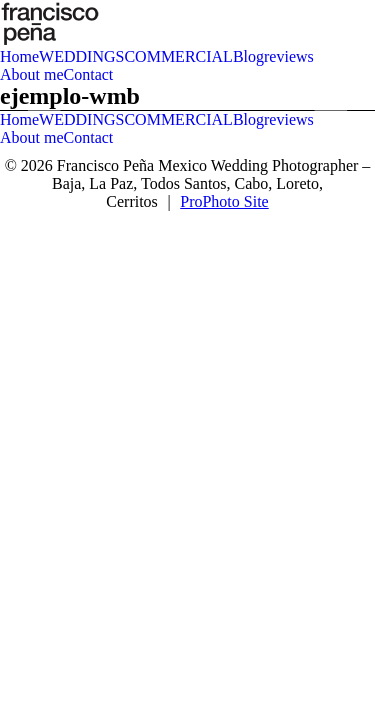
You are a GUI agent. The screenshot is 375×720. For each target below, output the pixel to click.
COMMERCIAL (178, 56)
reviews (289, 56)
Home (19, 56)
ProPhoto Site (224, 201)
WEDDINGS (81, 56)
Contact (89, 74)
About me (32, 74)
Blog (248, 56)
